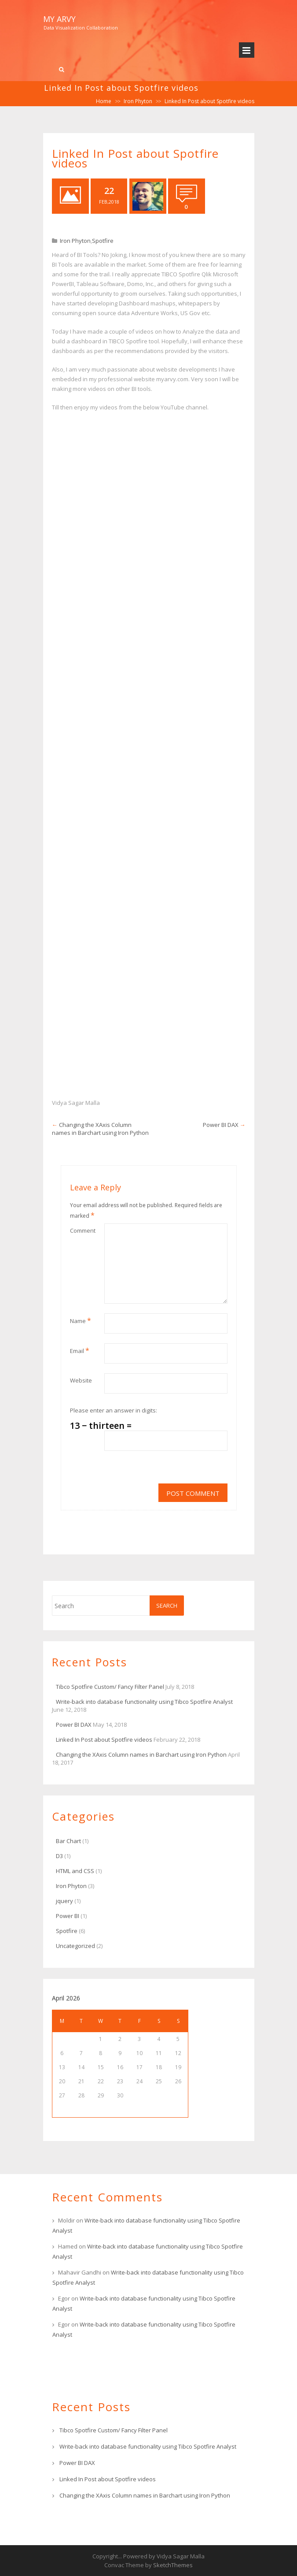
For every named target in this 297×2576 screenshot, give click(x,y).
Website (81, 1380)
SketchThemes (173, 2565)
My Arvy (59, 19)
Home (103, 101)
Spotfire (103, 241)
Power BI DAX (220, 1125)
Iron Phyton (138, 101)
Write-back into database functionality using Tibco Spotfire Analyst (144, 1702)
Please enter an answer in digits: (113, 1410)
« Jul (81, 2110)
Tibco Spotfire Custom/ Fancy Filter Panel (110, 1687)
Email (79, 1350)
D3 (59, 1856)
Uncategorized (75, 1946)
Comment (82, 1230)
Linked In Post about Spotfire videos (104, 1739)
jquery (64, 1901)
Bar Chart (68, 1841)
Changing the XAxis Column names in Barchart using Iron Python (100, 1129)
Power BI (67, 1916)
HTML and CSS (75, 1871)
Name (80, 1320)
